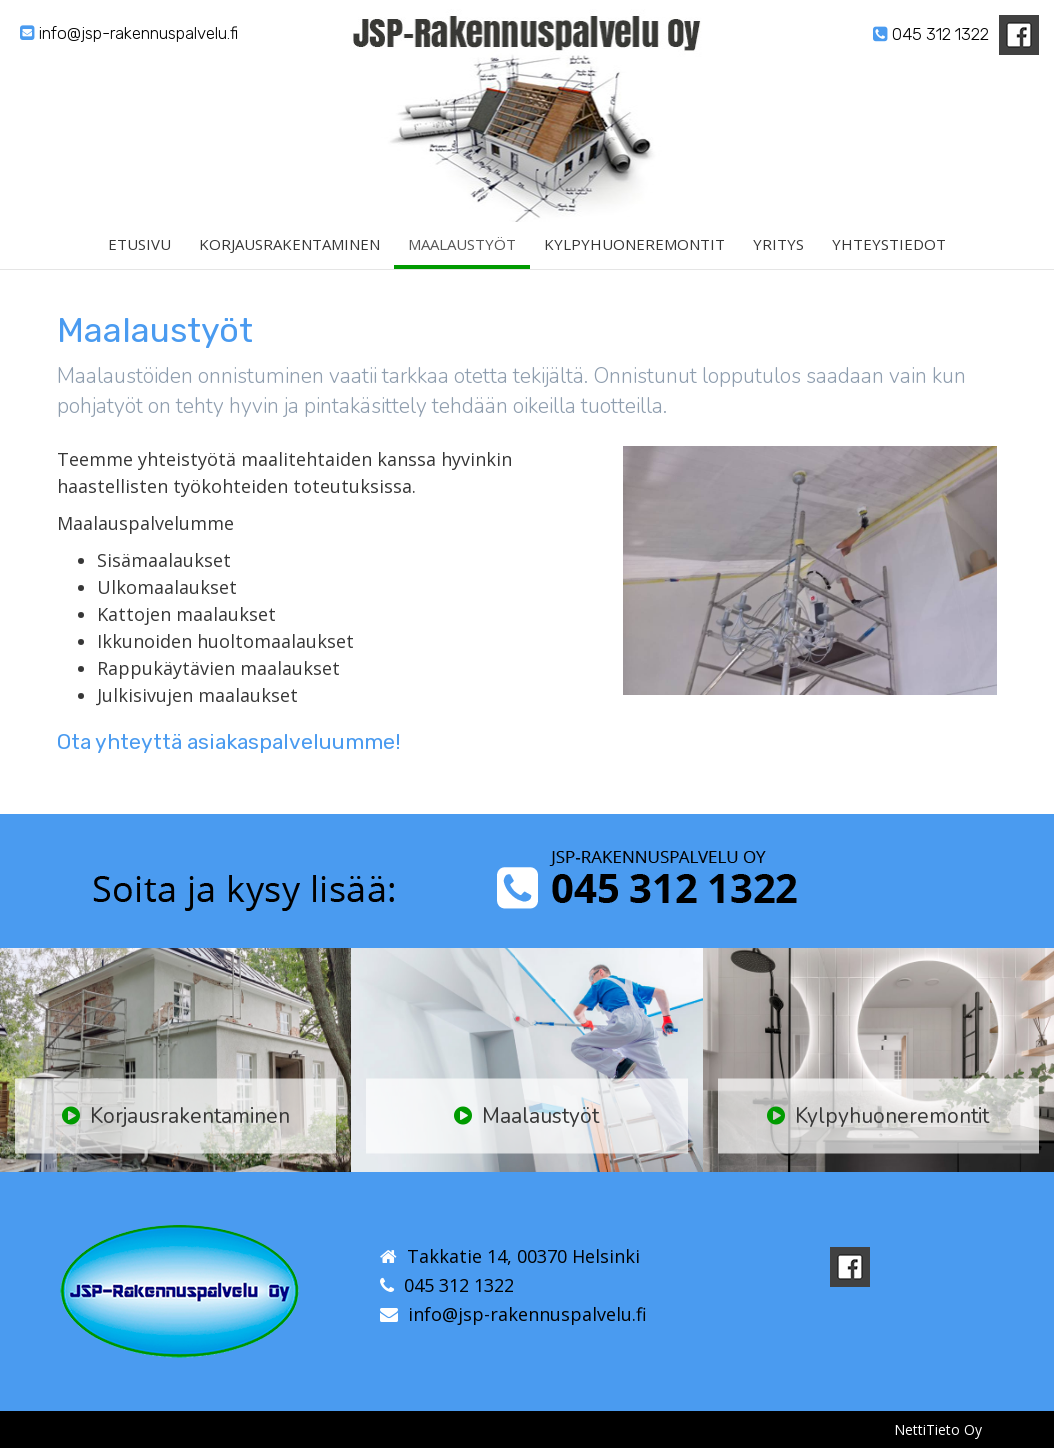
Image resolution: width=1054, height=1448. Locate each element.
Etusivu (139, 253)
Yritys (778, 253)
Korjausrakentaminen (289, 253)
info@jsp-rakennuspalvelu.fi (129, 33)
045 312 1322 (931, 34)
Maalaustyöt (462, 253)
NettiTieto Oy (938, 1429)
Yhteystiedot (889, 253)
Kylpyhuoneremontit (634, 253)
